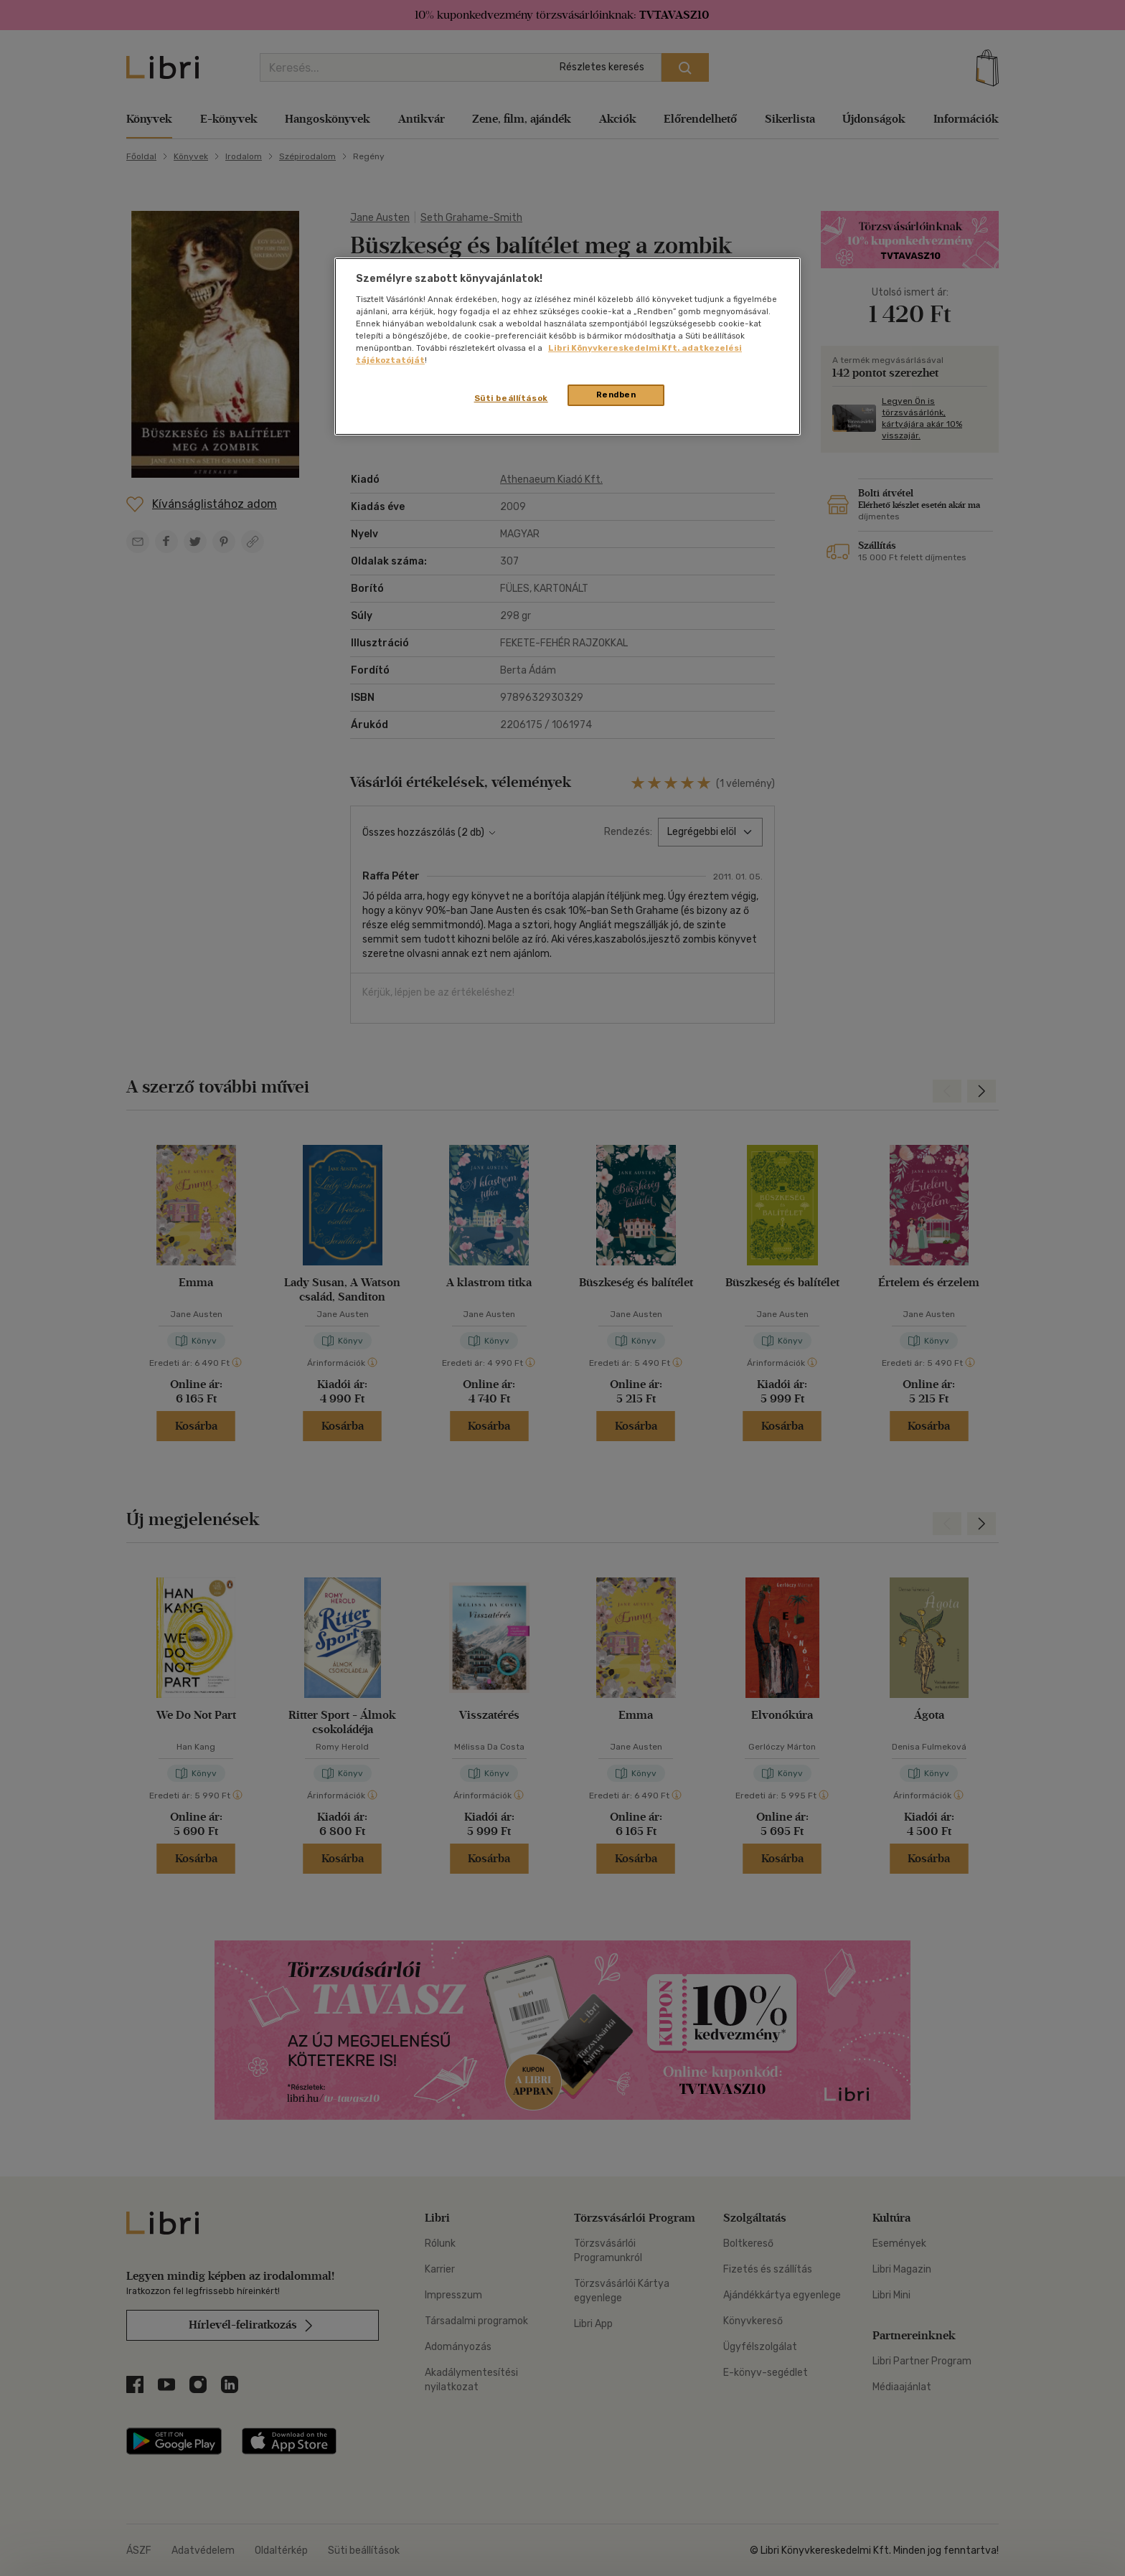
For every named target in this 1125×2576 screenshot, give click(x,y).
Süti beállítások (511, 398)
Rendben (616, 395)
